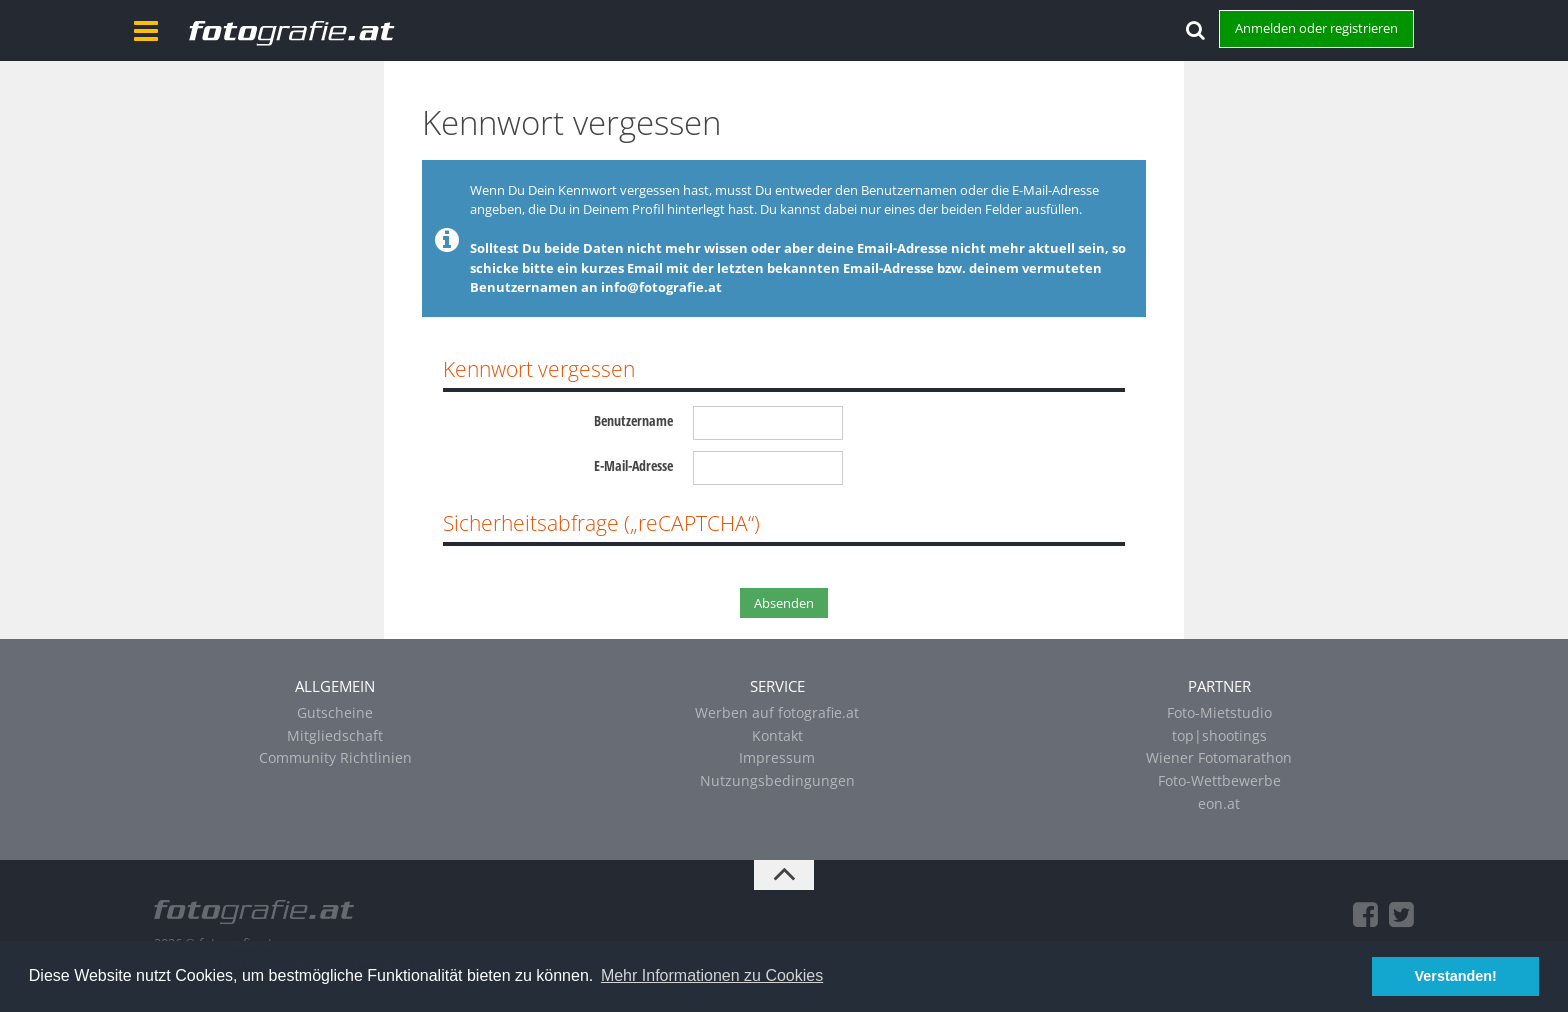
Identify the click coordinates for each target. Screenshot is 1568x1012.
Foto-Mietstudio (1219, 712)
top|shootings (1219, 735)
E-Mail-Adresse (633, 465)
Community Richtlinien (335, 757)
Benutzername (633, 420)
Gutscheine (335, 712)
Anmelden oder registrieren (1316, 28)
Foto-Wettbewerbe (1219, 780)
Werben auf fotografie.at (777, 712)
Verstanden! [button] (1456, 976)
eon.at (1219, 803)
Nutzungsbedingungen (777, 780)
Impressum (777, 757)
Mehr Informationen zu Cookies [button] (712, 975)
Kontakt (777, 735)
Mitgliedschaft (335, 735)
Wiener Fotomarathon (1219, 757)
